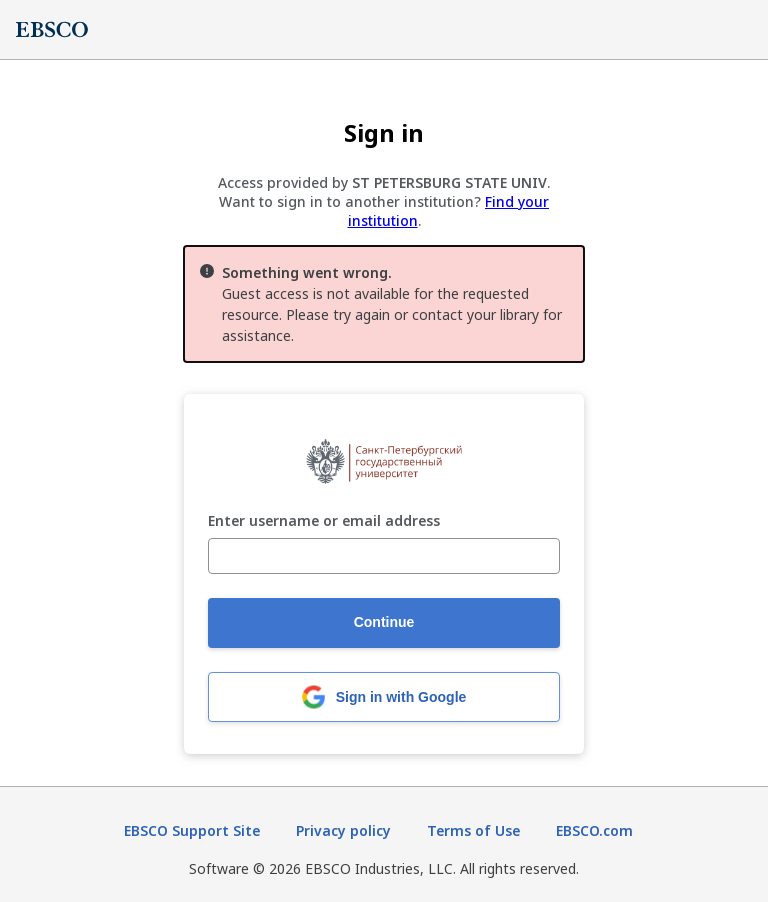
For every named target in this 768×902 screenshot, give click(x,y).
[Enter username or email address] (384, 556)
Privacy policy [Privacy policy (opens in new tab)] (343, 830)
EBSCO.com (594, 830)
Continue (384, 622)
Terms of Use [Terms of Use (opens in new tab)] (473, 830)
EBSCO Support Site (192, 830)
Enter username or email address (324, 521)
